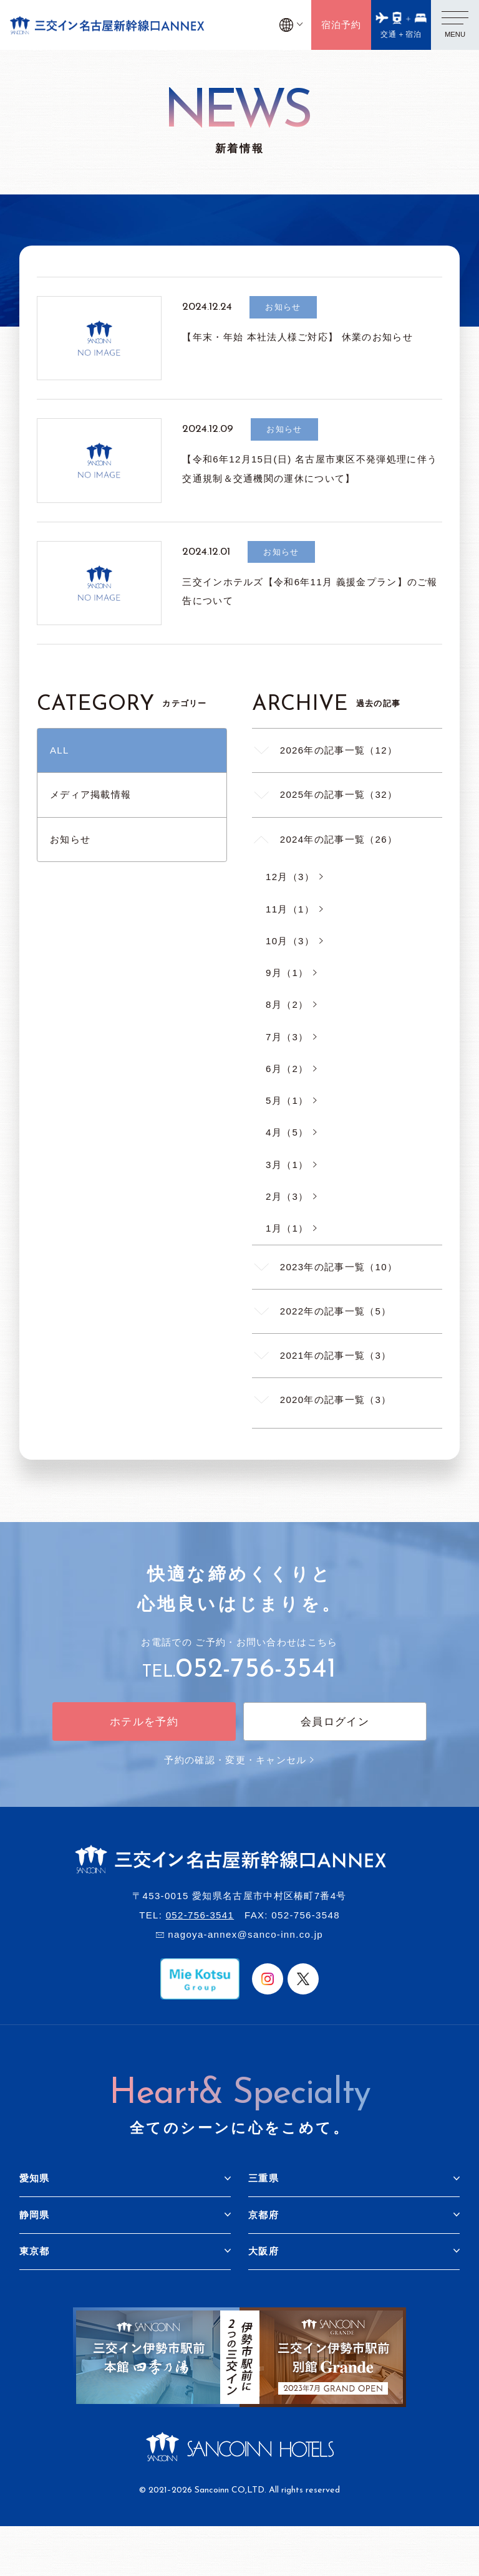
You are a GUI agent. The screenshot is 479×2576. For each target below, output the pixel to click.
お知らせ (70, 839)
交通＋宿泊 (401, 34)
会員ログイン (335, 1722)
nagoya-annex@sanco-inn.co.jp (245, 1934)
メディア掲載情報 (90, 794)
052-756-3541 (255, 1669)
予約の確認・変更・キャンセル (239, 1760)
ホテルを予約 (144, 1722)
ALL (59, 750)
